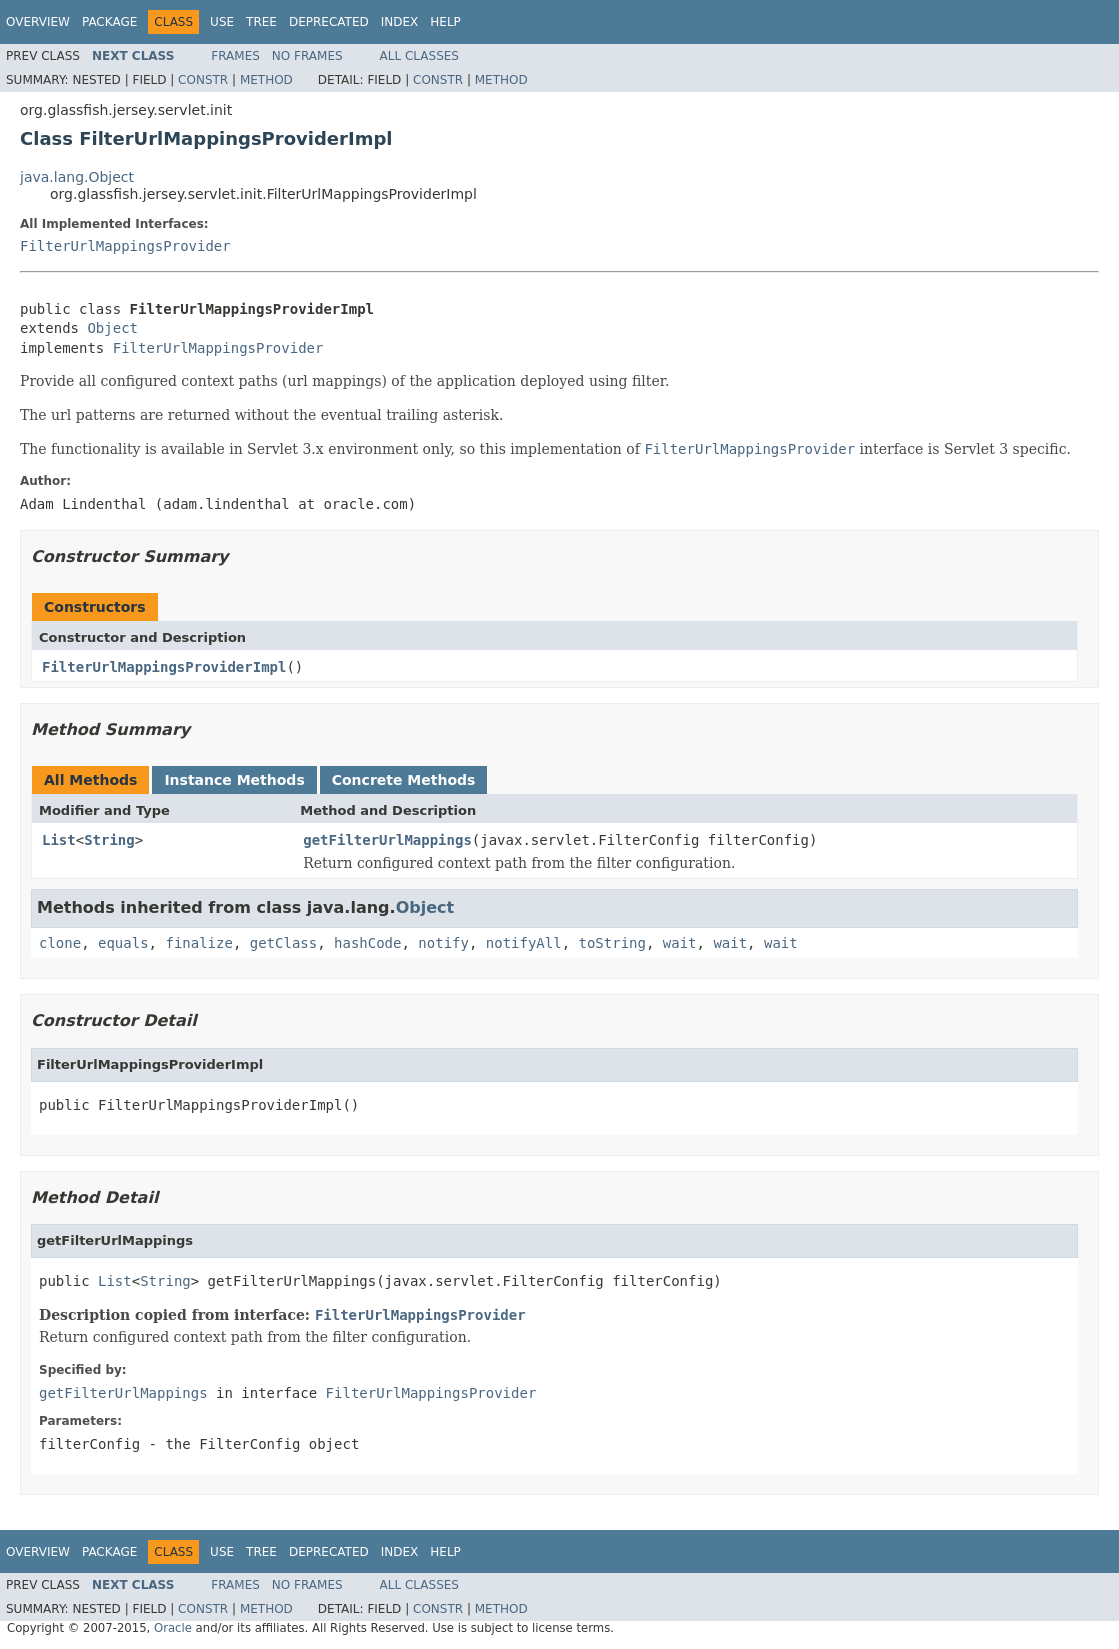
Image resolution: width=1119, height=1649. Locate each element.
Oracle (173, 1628)
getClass (283, 943)
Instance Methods (234, 780)
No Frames (307, 56)
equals (123, 943)
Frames (235, 56)
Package (109, 22)
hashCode (367, 943)
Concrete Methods (404, 780)
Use (222, 22)
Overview (38, 22)
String (109, 840)
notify (443, 943)
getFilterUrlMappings (387, 840)
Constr (203, 80)
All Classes (419, 56)
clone (60, 943)
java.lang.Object (77, 177)
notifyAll (524, 943)
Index (400, 22)
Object (112, 328)
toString (612, 943)
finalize (198, 943)
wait (680, 943)
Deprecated (329, 22)
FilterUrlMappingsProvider (125, 246)
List (59, 840)
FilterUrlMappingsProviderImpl (164, 667)
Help (445, 22)
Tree (261, 22)
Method (266, 80)
